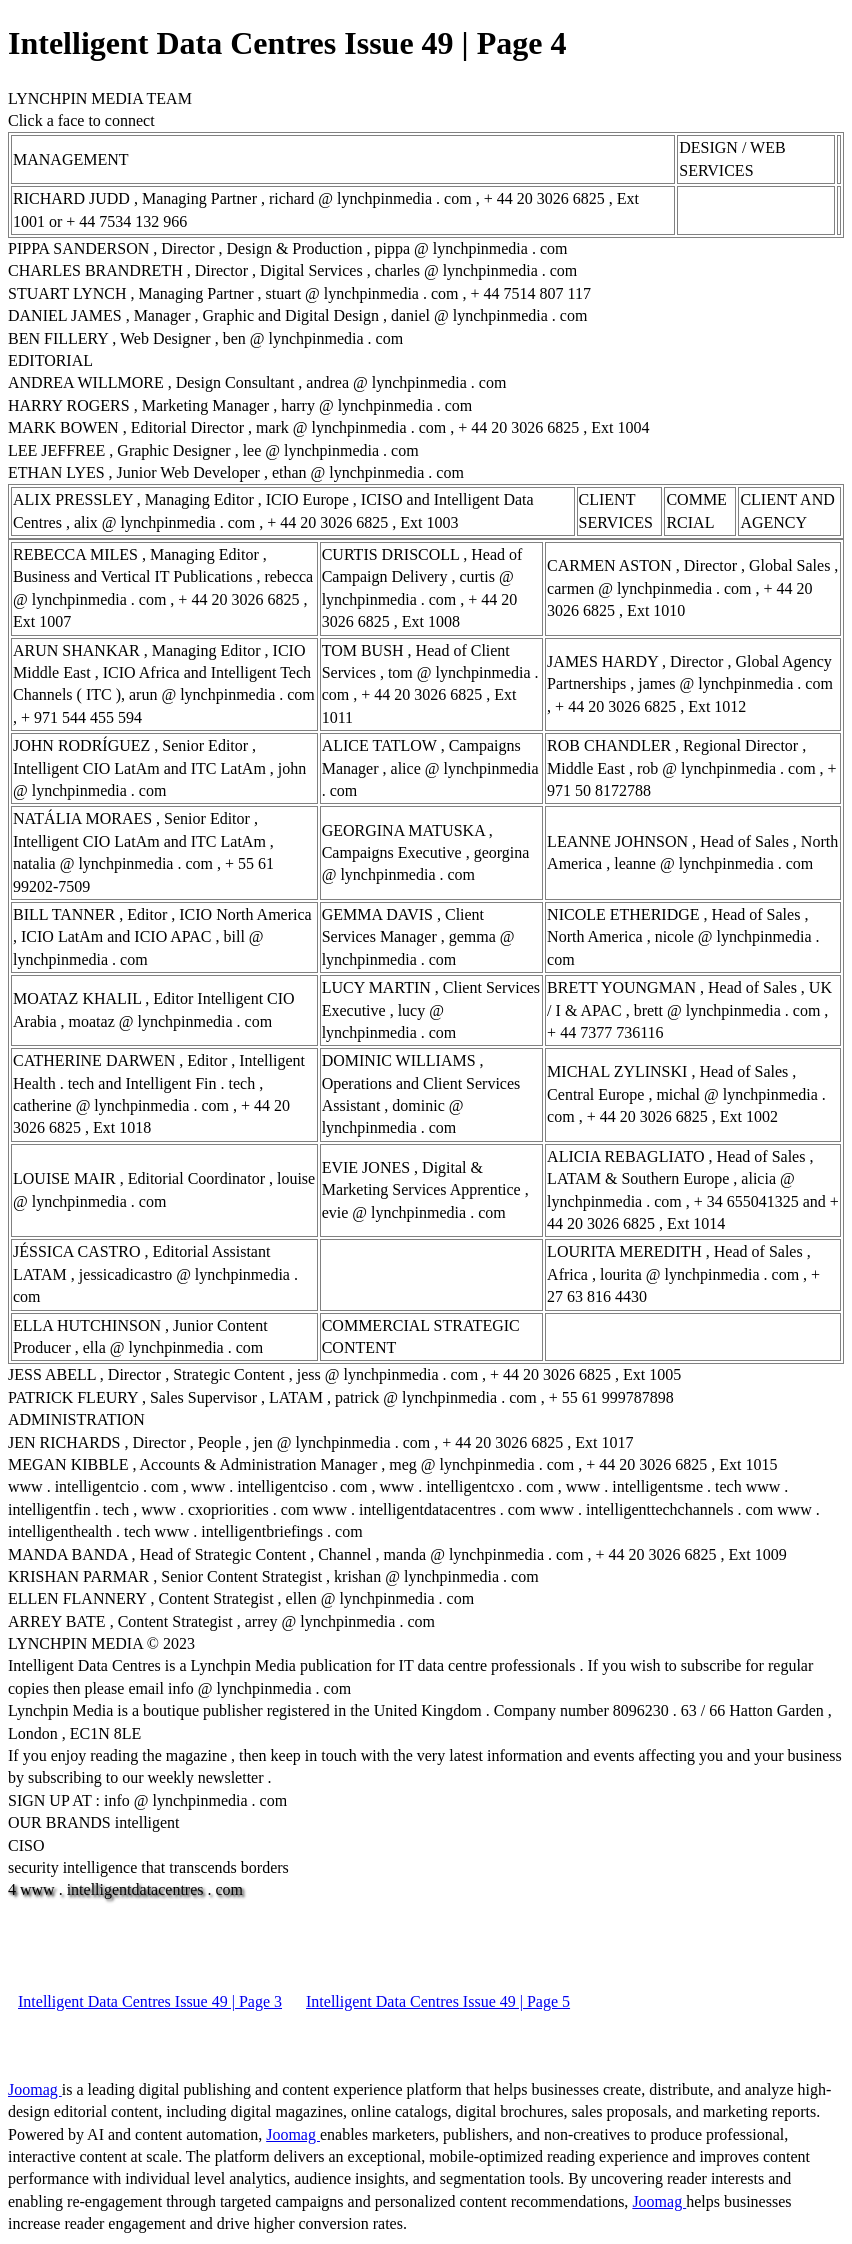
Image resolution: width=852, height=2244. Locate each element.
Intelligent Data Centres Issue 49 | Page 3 (150, 2001)
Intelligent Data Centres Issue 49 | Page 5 (438, 2001)
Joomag (35, 2089)
